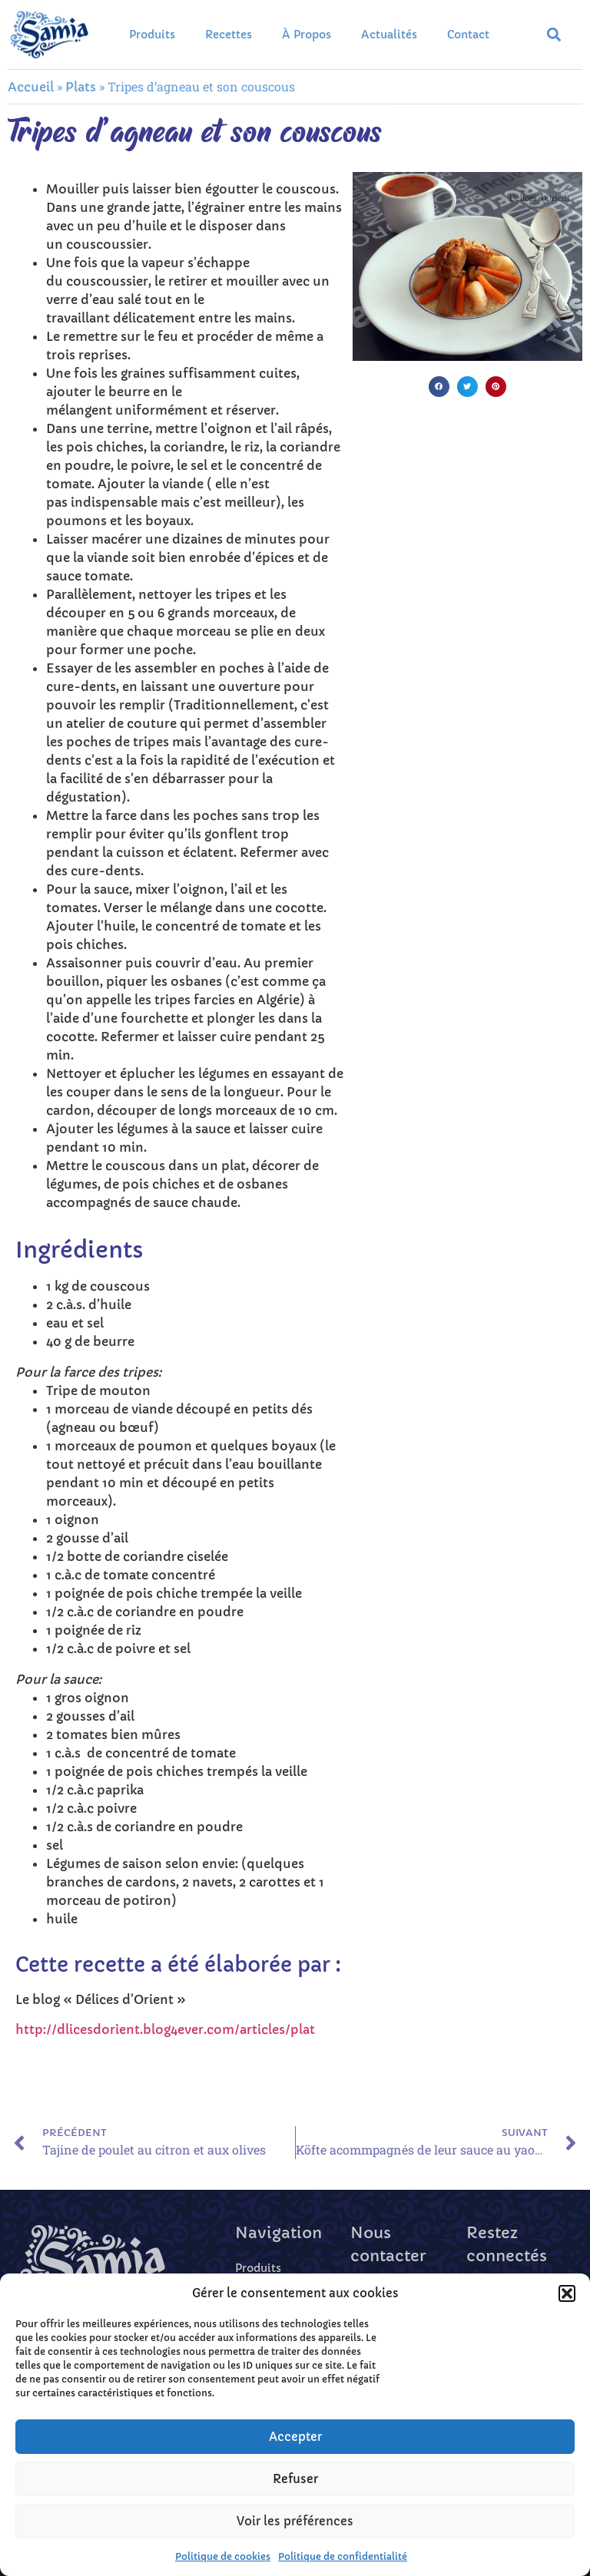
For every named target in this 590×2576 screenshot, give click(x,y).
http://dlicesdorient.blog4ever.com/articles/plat (165, 2029)
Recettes (228, 34)
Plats (80, 86)
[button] (567, 2293)
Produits (152, 34)
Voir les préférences (295, 2521)
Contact (468, 34)
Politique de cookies (222, 2556)
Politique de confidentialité (342, 2556)
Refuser (295, 2479)
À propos (306, 34)
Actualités (389, 34)
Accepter (295, 2436)
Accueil (31, 86)
